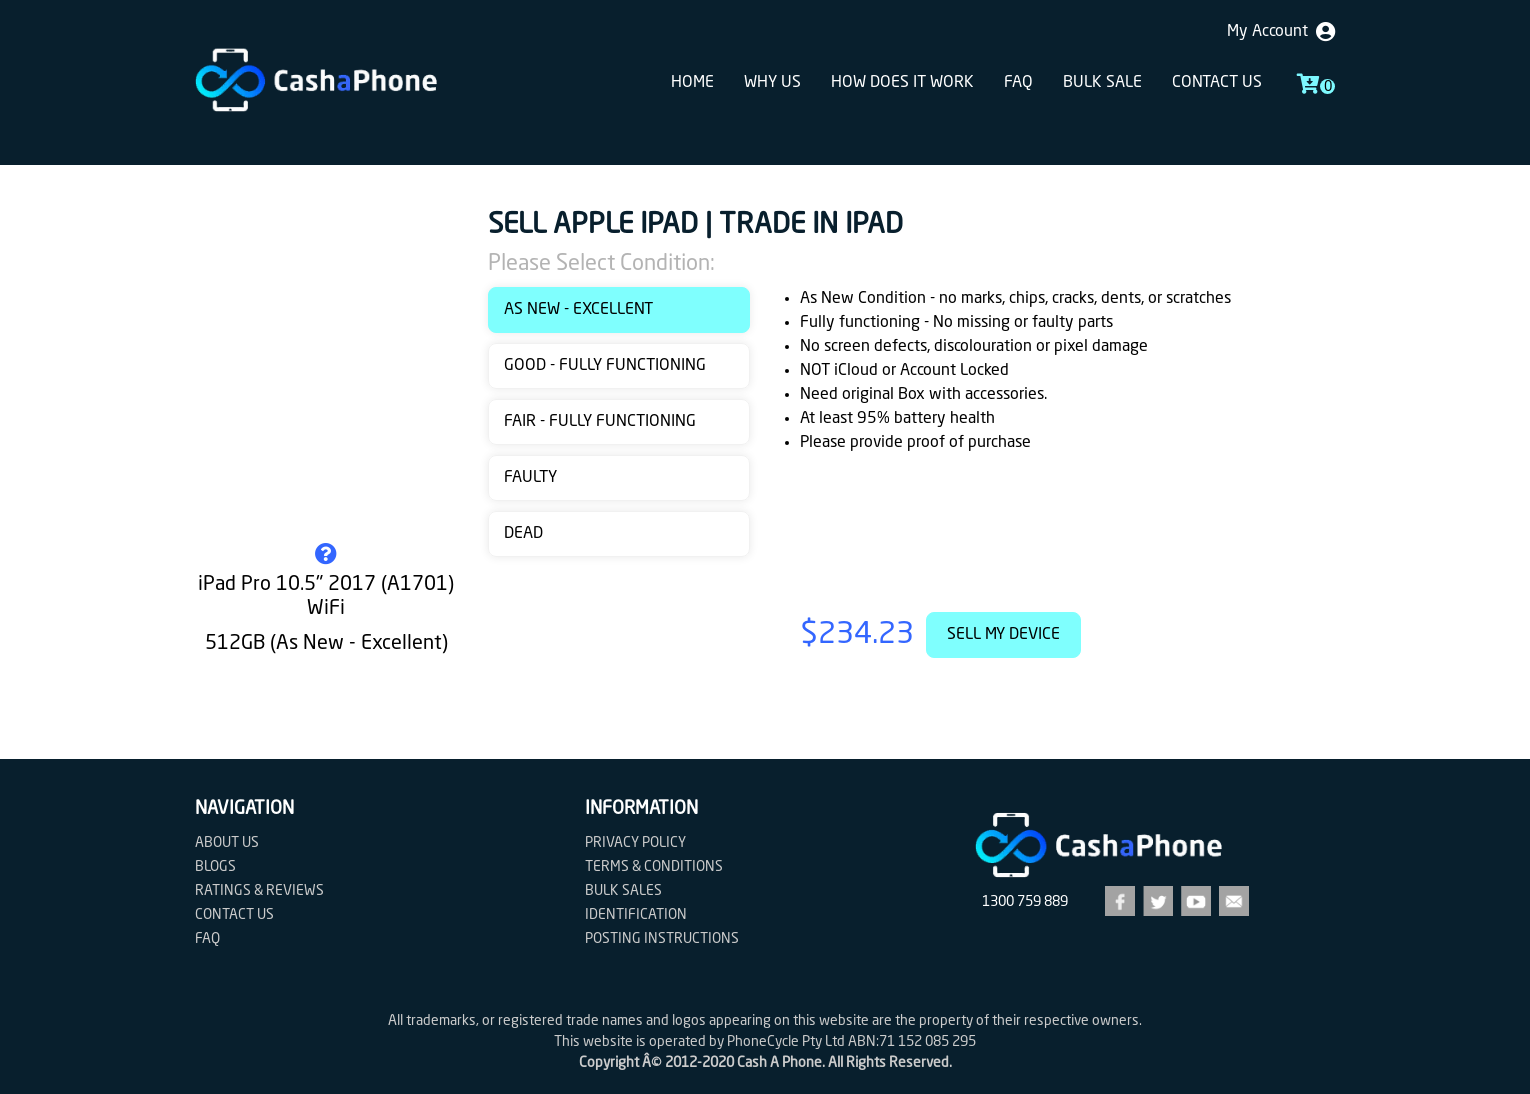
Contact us (1217, 83)
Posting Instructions (662, 939)
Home (692, 83)
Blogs (215, 867)
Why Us (772, 83)
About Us (227, 843)
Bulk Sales (623, 891)
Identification (636, 915)
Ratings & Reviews (259, 891)
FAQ (1018, 83)
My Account (1281, 32)
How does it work (902, 83)
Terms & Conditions (654, 867)
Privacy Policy (635, 843)
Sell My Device (1003, 635)
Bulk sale (1102, 83)
